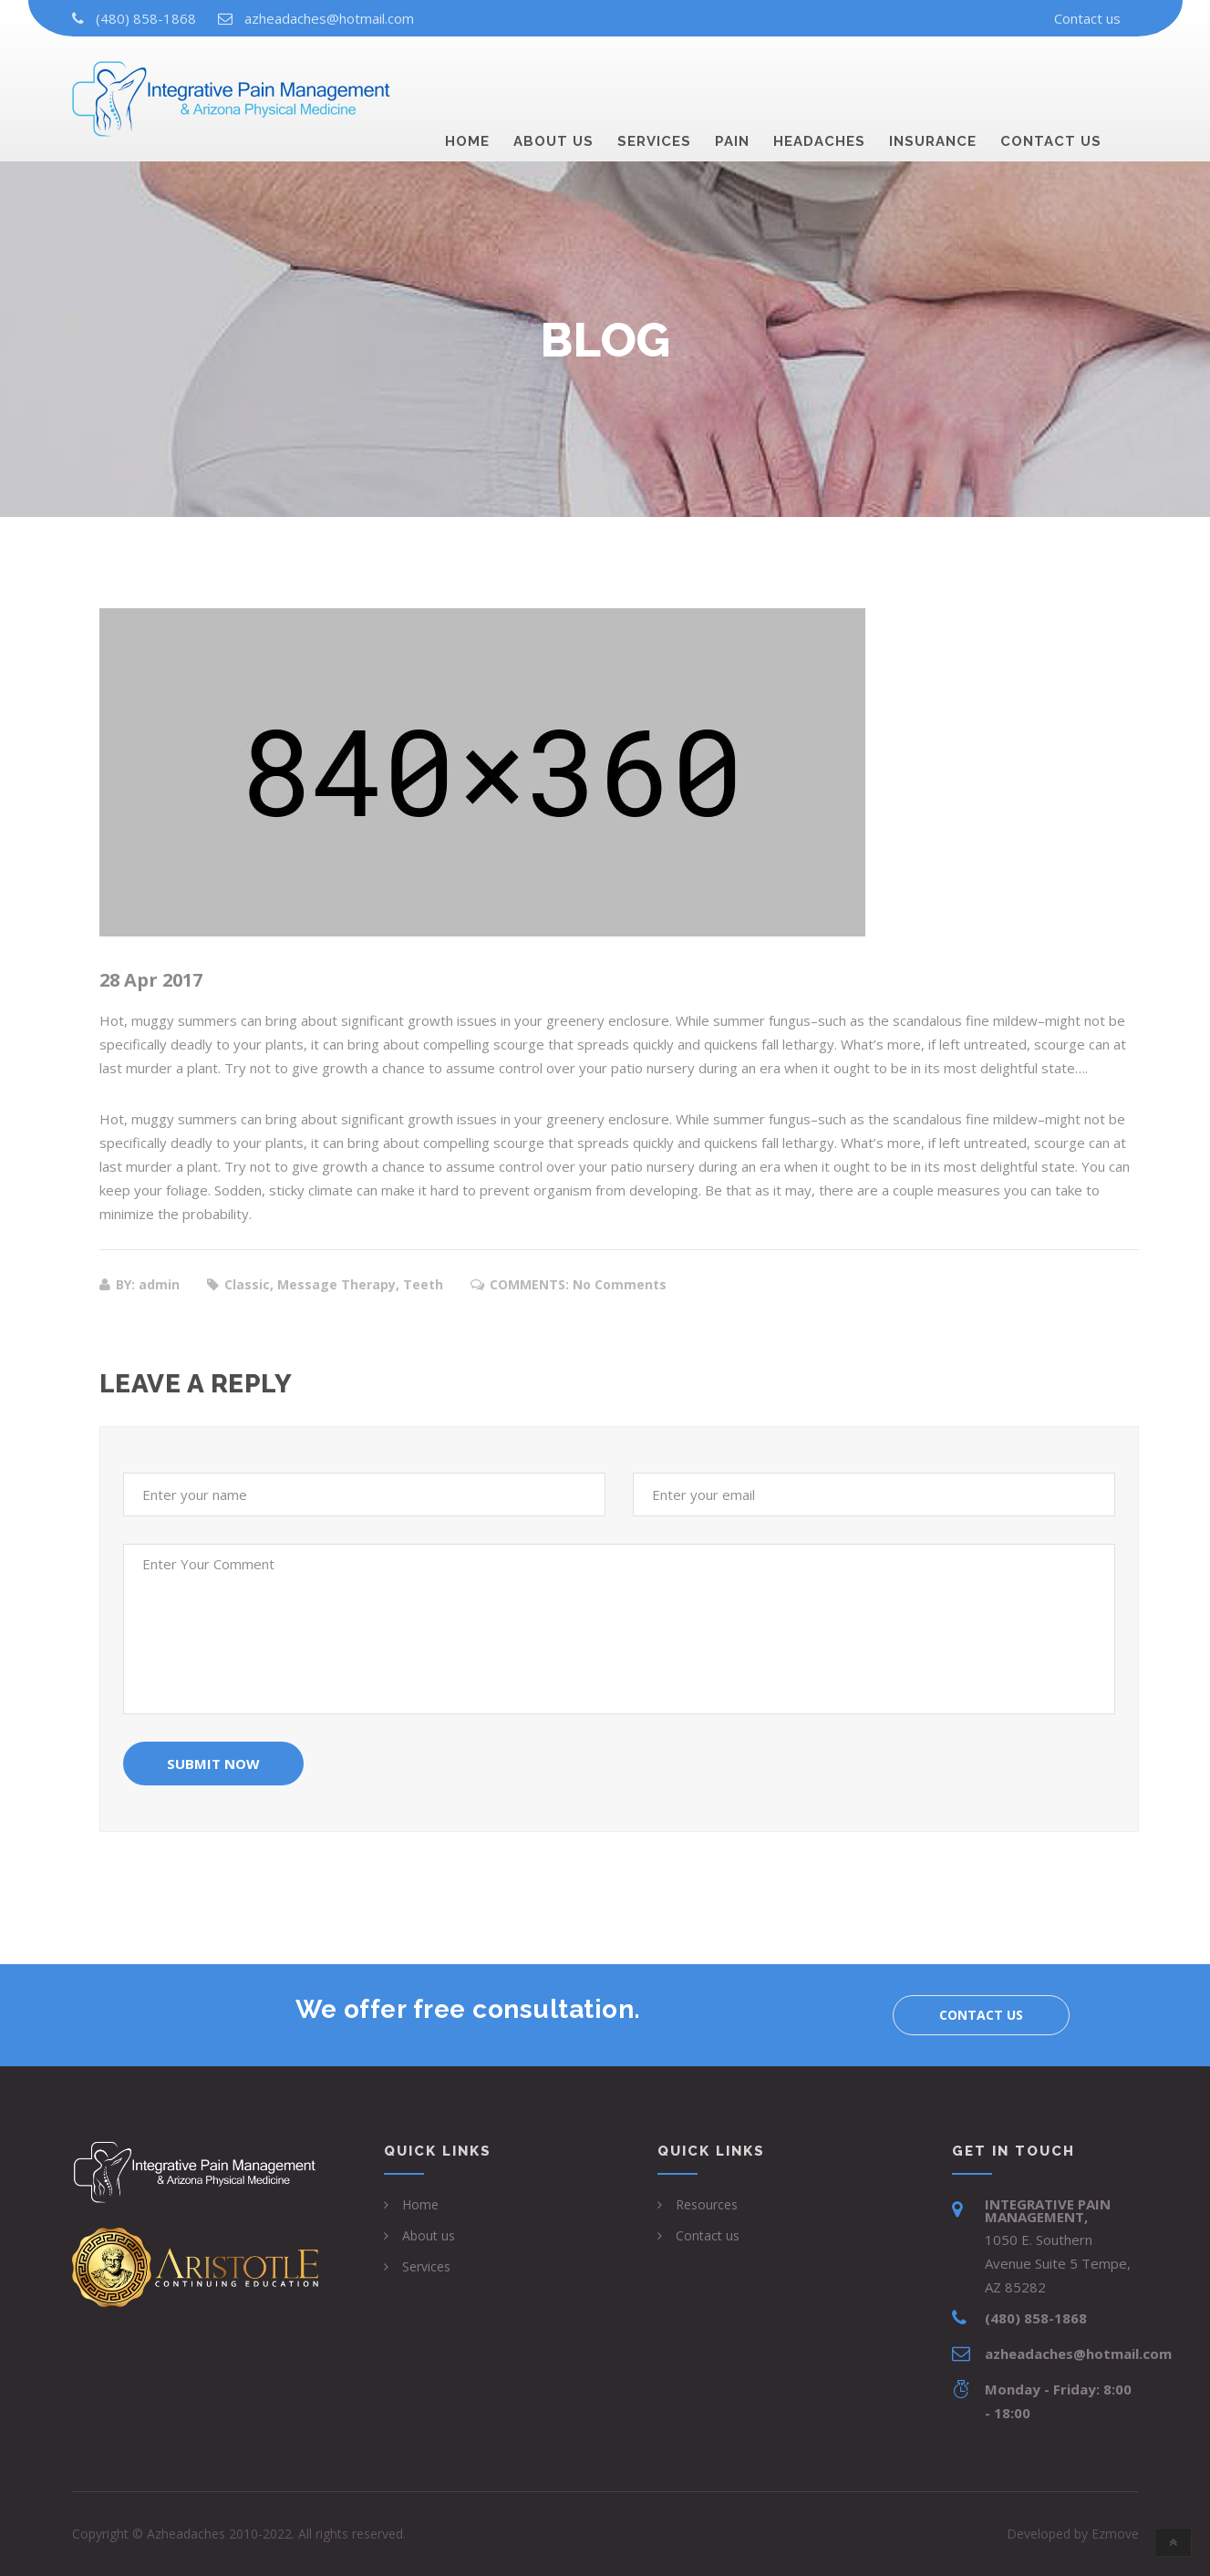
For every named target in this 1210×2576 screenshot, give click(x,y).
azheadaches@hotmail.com (329, 18)
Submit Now (213, 1763)
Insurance (933, 78)
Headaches (819, 78)
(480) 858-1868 (146, 18)
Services (654, 78)
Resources (707, 2204)
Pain (732, 78)
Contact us (1087, 18)
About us (553, 78)
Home (467, 78)
